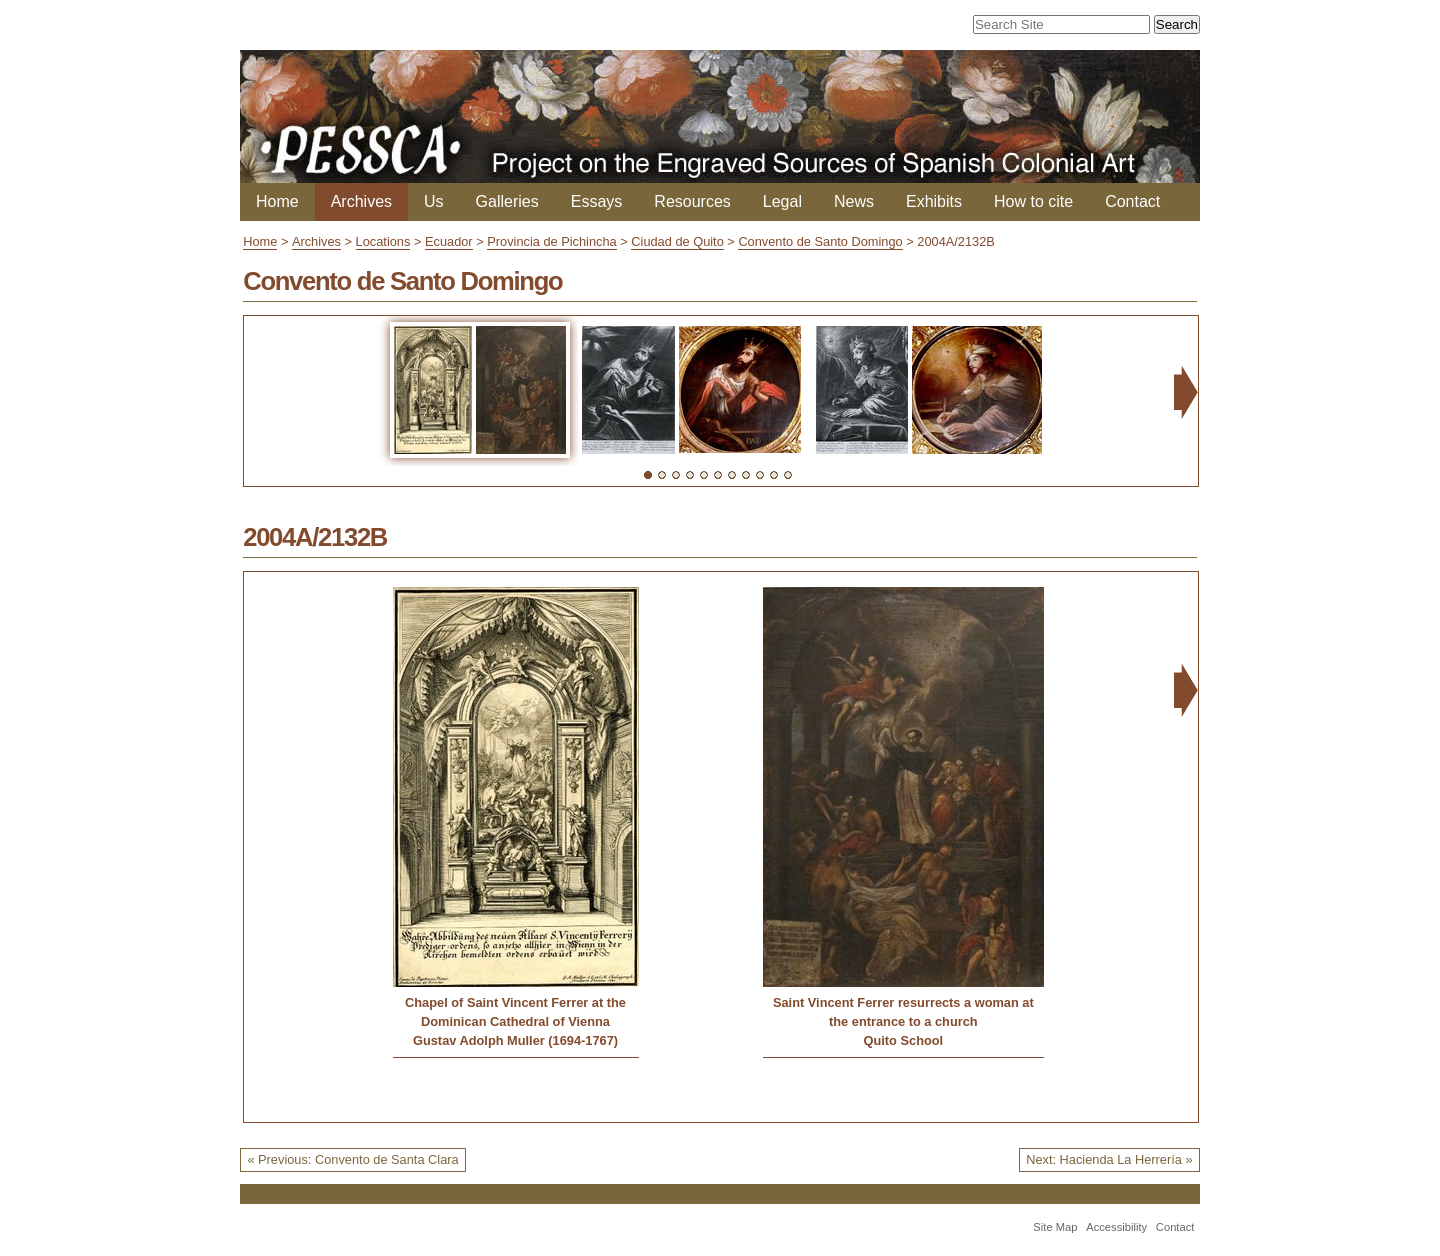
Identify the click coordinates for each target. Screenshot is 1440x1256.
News (854, 201)
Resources (692, 201)
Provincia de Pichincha (551, 241)
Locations (383, 241)
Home (277, 201)
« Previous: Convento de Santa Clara (352, 1159)
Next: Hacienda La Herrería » (1109, 1159)
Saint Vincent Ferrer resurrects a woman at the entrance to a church (903, 1012)
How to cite (1033, 201)
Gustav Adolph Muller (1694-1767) (515, 1040)
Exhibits (934, 201)
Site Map (1055, 1227)
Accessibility (1116, 1227)
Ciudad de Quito (677, 241)
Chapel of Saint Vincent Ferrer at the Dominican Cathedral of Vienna (515, 1012)
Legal (782, 201)
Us (434, 201)
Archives (361, 201)
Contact (1132, 201)
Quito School (904, 1040)
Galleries (507, 201)
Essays (597, 201)
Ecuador (449, 241)
